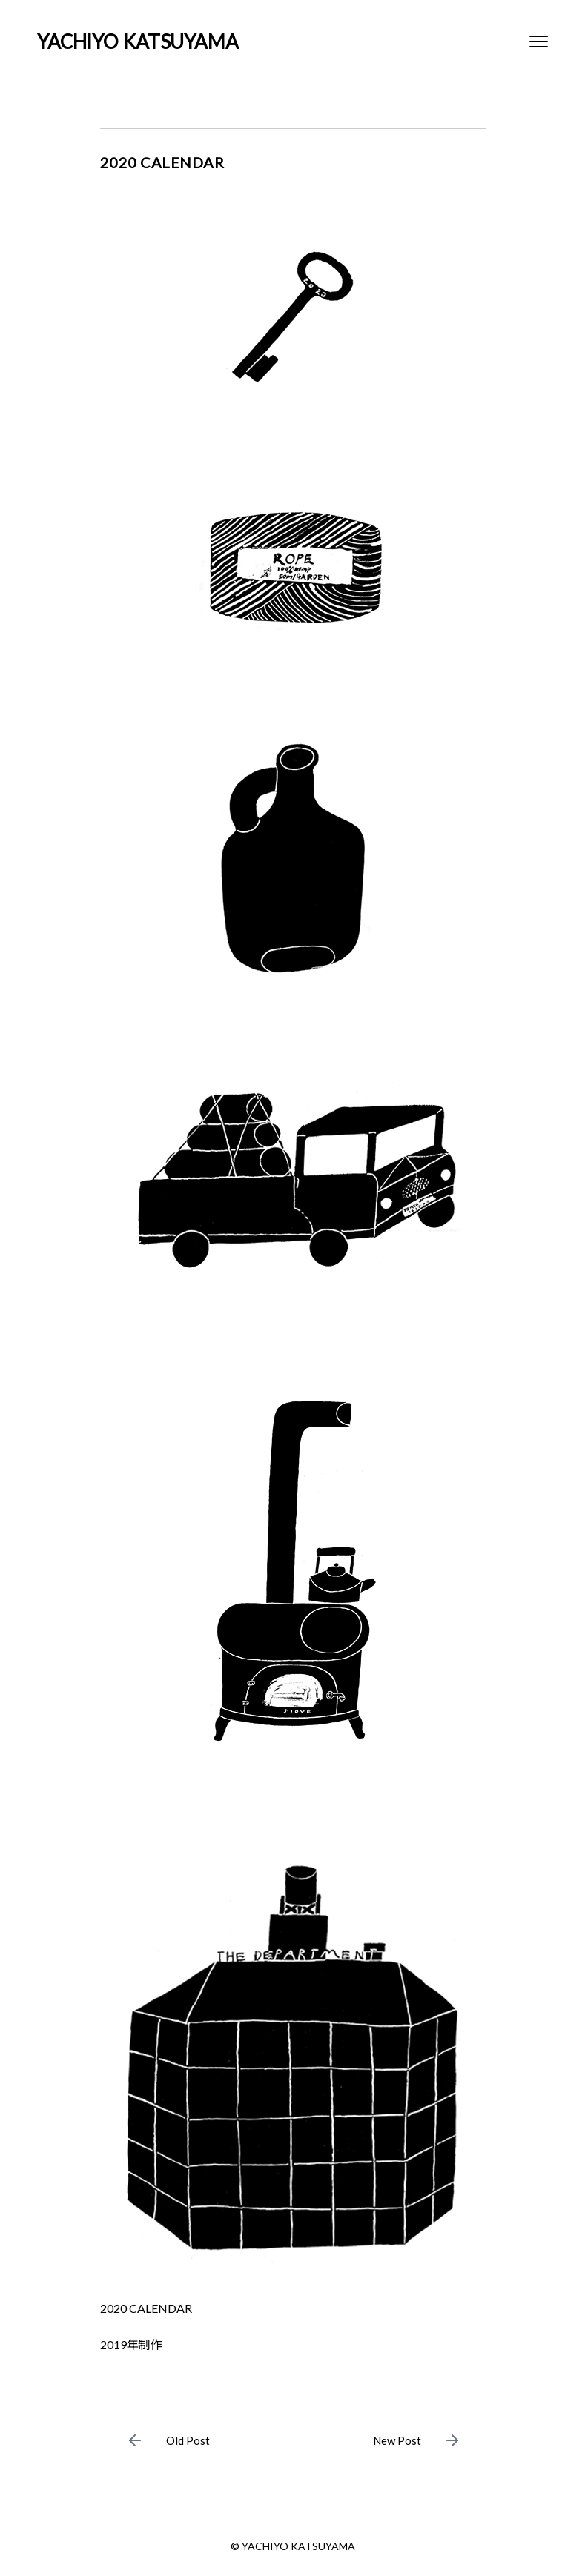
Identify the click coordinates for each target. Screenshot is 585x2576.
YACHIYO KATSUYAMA (138, 41)
